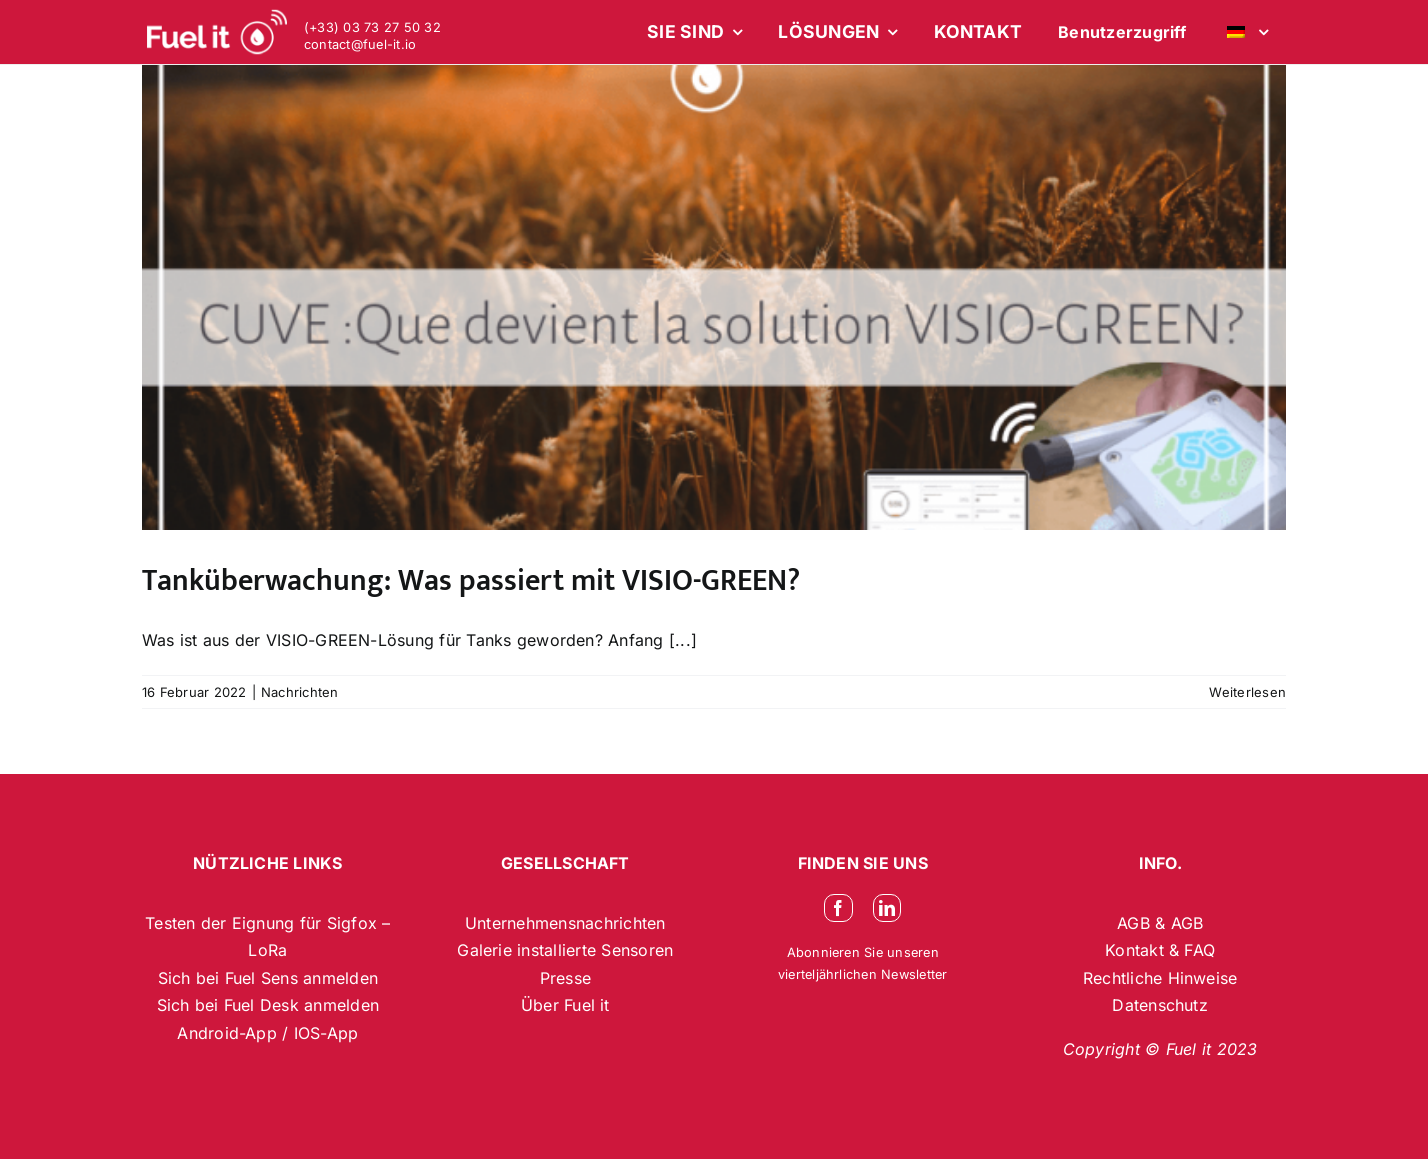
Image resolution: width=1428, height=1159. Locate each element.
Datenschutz (1160, 1005)
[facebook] (838, 908)
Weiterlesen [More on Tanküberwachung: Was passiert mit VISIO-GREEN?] (1247, 692)
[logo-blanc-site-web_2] (217, 32)
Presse (565, 978)
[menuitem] (1245, 32)
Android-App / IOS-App (267, 1033)
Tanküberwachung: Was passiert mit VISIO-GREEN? (471, 581)
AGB (1136, 923)
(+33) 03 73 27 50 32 (372, 27)
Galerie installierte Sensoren (565, 950)
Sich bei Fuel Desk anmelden (268, 1005)
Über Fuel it (565, 1005)
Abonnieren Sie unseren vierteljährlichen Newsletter (863, 963)
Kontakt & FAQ (1160, 950)
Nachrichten (300, 692)
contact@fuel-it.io (360, 44)
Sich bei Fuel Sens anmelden (268, 978)
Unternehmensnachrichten (565, 923)
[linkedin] (887, 908)
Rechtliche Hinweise (1160, 978)
